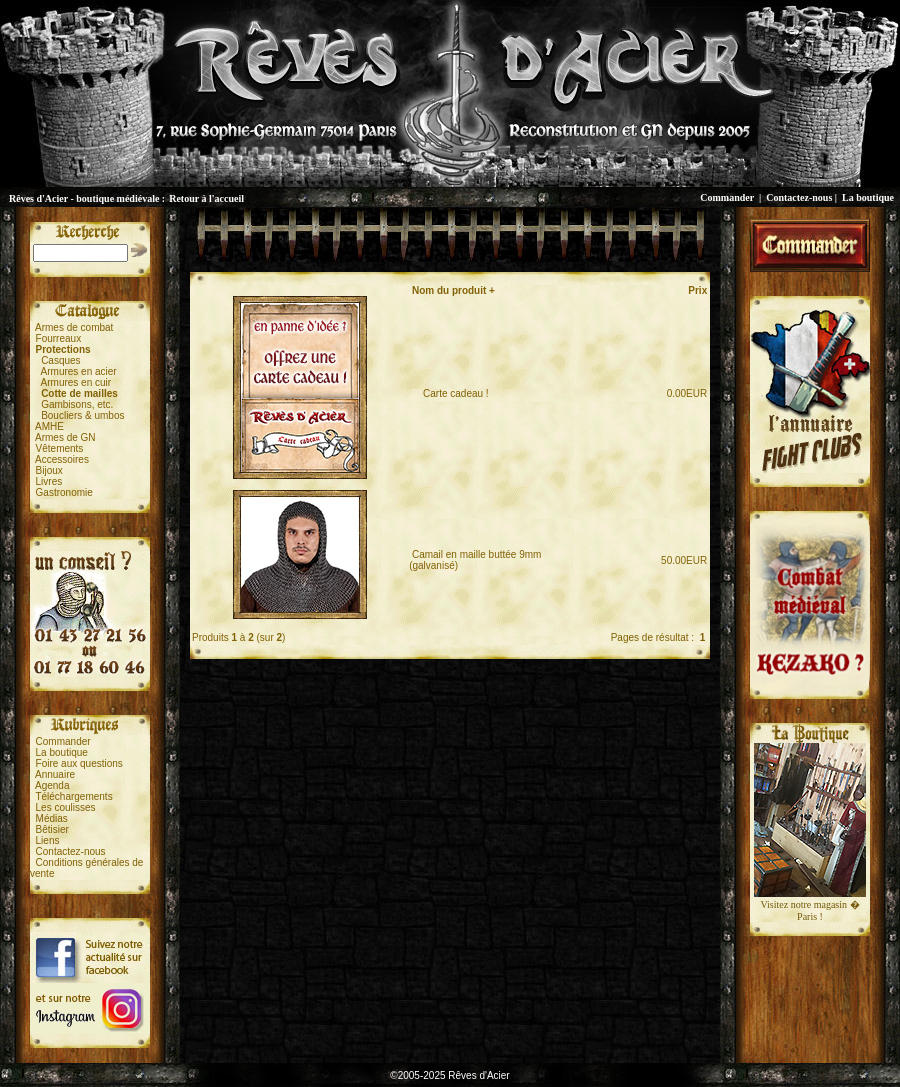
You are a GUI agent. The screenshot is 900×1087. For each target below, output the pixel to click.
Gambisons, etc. (77, 404)
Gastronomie (64, 492)
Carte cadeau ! (450, 393)
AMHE (49, 426)
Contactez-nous (799, 197)
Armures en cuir (76, 382)
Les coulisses (66, 807)
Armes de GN (65, 437)
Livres (49, 481)
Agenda (52, 785)
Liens (48, 840)
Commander (727, 197)
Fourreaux (59, 338)
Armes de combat (74, 327)
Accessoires (62, 459)
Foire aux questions (79, 763)
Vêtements (60, 448)
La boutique (868, 197)
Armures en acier (79, 371)
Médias (52, 818)
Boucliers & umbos (82, 415)
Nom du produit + (453, 290)
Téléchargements (73, 796)
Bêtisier (52, 829)
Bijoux (49, 470)
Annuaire (55, 774)
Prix (697, 290)
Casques (60, 360)
